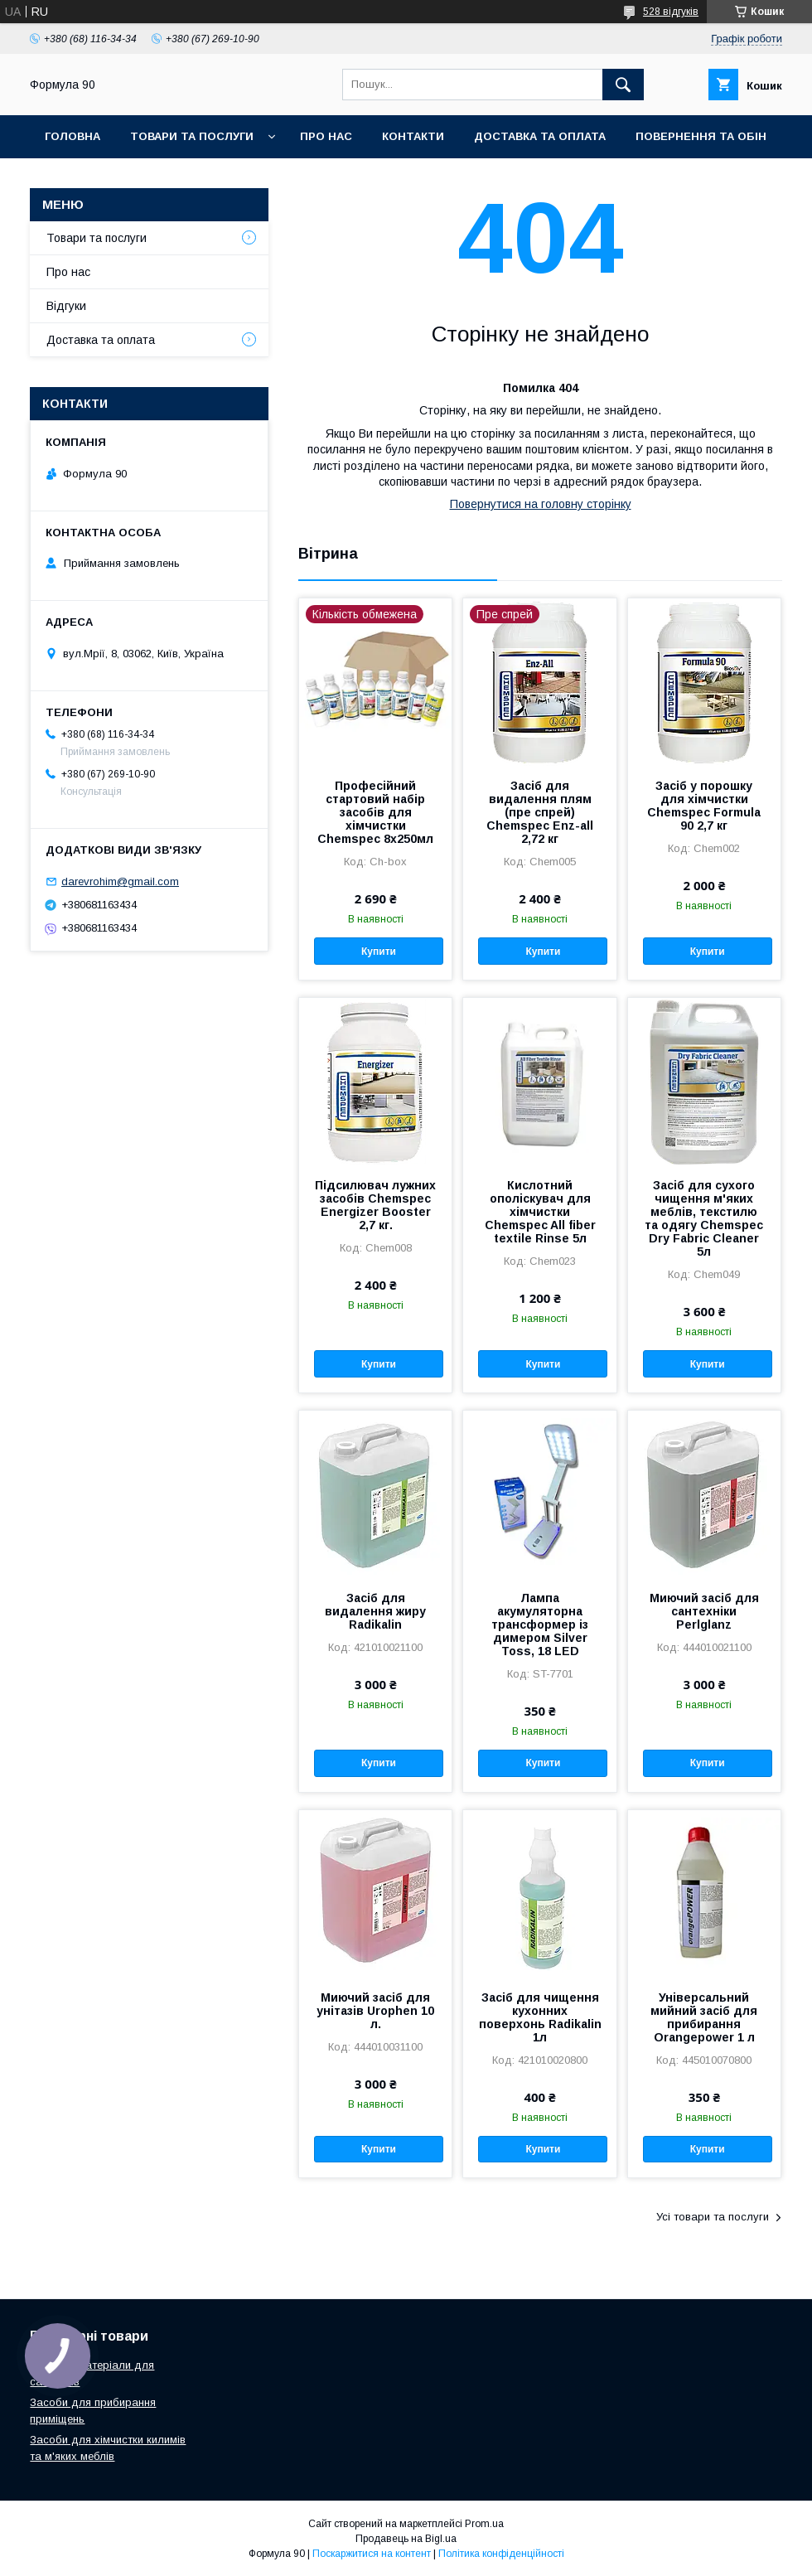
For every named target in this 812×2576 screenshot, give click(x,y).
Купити (378, 951)
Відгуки (66, 305)
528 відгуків (670, 11)
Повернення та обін (701, 136)
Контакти (413, 136)
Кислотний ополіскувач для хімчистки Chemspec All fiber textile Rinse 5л (540, 1212)
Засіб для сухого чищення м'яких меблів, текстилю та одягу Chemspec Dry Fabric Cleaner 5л (704, 1218)
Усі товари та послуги (712, 2216)
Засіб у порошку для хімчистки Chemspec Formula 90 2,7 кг (704, 805)
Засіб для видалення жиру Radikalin (375, 1611)
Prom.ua (484, 2524)
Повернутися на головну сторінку (540, 504)
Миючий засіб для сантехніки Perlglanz (704, 1611)
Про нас (326, 136)
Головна (72, 136)
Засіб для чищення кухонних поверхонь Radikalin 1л (540, 2017)
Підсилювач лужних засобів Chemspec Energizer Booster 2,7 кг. (375, 1205)
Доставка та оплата (540, 136)
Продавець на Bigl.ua (406, 2539)
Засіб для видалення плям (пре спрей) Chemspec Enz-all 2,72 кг (539, 812)
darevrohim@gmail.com (120, 881)
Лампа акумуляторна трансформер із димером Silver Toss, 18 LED (539, 1624)
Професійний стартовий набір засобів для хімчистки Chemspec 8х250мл (375, 812)
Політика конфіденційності (501, 2553)
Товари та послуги (192, 136)
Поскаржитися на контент (371, 2553)
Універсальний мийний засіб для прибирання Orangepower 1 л (703, 2017)
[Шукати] (623, 84)
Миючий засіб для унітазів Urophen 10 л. (375, 2011)
